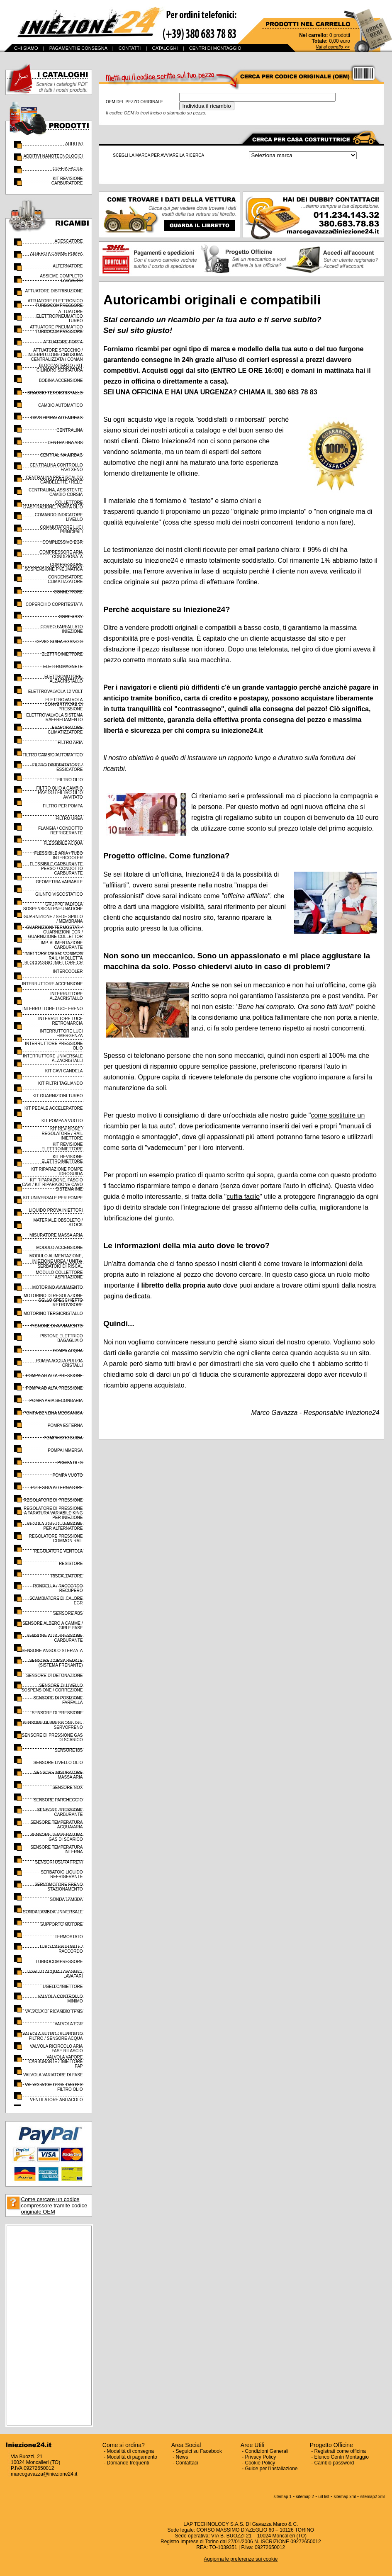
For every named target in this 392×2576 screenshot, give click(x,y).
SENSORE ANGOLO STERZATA (52, 1650)
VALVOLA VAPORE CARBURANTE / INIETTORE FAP (56, 2061)
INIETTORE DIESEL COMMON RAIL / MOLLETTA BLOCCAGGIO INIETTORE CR (53, 958)
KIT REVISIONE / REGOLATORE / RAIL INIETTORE (62, 1133)
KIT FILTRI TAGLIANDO (60, 1083)
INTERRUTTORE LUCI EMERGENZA (61, 1033)
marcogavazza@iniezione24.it (44, 2474)
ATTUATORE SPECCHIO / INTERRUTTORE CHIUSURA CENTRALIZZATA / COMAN (55, 355)
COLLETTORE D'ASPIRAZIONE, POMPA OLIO (53, 504)
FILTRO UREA (69, 818)
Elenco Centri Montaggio (341, 2457)
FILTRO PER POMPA (63, 806)
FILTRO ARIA (70, 742)
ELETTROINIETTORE (62, 654)
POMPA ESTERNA (65, 1425)
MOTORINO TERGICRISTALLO (53, 1313)
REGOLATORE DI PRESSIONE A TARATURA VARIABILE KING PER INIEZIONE (53, 1513)
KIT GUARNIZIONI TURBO (57, 1096)
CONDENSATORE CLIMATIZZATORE (65, 579)
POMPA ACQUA (68, 1351)
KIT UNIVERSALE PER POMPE (53, 1198)
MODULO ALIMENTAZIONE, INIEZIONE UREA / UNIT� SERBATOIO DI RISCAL (56, 1261)
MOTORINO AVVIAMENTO (57, 1287)
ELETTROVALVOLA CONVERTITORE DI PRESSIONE (64, 704)
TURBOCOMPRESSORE (59, 1961)
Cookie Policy (260, 2463)
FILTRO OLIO (70, 780)
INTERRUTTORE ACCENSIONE (52, 984)
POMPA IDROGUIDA (63, 1438)
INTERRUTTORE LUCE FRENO (52, 1008)
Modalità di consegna (130, 2451)
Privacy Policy (260, 2457)
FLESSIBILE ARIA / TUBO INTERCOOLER (58, 855)
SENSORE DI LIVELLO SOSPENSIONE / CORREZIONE (52, 1687)
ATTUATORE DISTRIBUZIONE (54, 291)
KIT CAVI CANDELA (64, 1071)
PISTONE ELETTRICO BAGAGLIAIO (61, 1338)
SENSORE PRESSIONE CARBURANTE (60, 1812)
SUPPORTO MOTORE (61, 1924)
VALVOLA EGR (69, 2024)
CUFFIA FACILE (68, 168)
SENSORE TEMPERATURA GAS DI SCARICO (56, 1837)
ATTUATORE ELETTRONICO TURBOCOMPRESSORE (55, 303)
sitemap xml (344, 2496)
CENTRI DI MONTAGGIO (215, 48)
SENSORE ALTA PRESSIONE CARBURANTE (55, 1638)
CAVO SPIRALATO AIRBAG (57, 418)
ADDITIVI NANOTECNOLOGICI (53, 156)
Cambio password (334, 2463)
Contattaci (187, 2463)
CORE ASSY (71, 617)
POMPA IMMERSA (65, 1450)
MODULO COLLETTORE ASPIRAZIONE (59, 1274)
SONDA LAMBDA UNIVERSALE (53, 1912)
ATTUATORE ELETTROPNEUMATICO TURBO (59, 316)
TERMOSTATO (69, 1936)
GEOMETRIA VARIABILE (59, 882)
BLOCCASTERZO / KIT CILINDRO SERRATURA (60, 367)
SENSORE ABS (68, 1613)
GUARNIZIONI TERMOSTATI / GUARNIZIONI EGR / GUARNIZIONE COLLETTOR (54, 932)
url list (324, 2496)
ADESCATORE (69, 241)
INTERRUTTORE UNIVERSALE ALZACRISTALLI (53, 1058)
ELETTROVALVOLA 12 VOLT (55, 691)
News (182, 2457)
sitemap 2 (305, 2496)
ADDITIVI (74, 143)
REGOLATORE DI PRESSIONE (53, 1500)
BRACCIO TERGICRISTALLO (55, 393)
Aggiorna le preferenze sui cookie (241, 2559)
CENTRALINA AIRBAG (61, 455)
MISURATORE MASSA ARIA (56, 1235)
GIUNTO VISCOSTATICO (59, 894)
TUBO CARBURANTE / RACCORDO (61, 1949)
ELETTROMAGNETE (63, 666)
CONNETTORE (68, 592)
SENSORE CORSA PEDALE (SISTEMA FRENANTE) (56, 1662)
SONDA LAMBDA (66, 1899)
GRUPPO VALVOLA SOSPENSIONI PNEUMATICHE (53, 906)
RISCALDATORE (67, 1576)
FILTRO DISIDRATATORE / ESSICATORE (57, 767)
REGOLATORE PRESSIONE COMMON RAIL (56, 1538)
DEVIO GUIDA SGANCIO (59, 641)
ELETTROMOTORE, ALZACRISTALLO (63, 678)
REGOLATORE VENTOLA (58, 1551)
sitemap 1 (283, 2496)
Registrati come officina (340, 2451)
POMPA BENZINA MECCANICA (53, 1413)
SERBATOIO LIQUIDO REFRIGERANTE (62, 1874)
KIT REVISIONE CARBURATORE (67, 180)
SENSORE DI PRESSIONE (57, 1713)
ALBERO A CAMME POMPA (56, 253)
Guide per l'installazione (271, 2469)
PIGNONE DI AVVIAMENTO (57, 1326)
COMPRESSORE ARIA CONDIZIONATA (61, 554)
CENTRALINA (69, 430)
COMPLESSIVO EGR (62, 542)
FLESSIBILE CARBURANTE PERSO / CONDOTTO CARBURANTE (56, 868)
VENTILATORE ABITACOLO (56, 2099)
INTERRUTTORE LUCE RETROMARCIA (60, 1021)
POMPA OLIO (70, 1463)
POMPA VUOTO (68, 1475)
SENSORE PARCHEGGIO (58, 1800)
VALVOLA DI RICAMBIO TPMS (54, 2011)
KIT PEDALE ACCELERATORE (53, 1108)
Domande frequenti (128, 2463)
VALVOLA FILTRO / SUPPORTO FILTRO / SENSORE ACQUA (52, 2036)
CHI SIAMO (26, 48)
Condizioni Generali (267, 2451)
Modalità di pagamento (132, 2457)
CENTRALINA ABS (65, 442)
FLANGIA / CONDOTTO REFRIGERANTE (60, 830)
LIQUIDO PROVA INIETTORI (56, 1210)
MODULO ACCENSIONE (59, 1247)
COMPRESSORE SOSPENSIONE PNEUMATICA (53, 566)
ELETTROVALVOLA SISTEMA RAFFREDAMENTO (54, 717)
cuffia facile (243, 1196)
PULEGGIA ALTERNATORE (57, 1487)
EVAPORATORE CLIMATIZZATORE (65, 729)
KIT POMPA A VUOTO (62, 1120)
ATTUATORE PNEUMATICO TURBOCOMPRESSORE (56, 329)
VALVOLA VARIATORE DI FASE (53, 2075)
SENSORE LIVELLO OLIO (58, 1762)
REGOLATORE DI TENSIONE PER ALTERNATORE (55, 1526)
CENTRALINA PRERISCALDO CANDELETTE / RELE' (54, 479)
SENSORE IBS (69, 1750)
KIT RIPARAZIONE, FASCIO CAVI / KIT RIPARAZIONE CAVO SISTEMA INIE (52, 1184)
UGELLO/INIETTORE (63, 1986)
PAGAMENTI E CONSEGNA (78, 48)
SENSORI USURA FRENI (59, 1862)
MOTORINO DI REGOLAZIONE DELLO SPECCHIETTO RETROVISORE (53, 1300)
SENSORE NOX (67, 1787)
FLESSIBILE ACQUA (63, 843)
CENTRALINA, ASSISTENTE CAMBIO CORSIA (56, 492)
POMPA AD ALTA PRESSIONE (54, 1375)
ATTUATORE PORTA (63, 342)
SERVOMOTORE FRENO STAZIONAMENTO (58, 1886)
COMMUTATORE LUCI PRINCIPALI (61, 529)
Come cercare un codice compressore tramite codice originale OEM (54, 2205)
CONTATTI (130, 48)
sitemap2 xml (372, 2496)
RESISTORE (71, 1563)
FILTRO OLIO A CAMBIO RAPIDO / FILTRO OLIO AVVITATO (59, 793)
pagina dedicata (126, 1296)
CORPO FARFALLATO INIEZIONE (62, 629)
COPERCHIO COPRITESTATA (54, 604)
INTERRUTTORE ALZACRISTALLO (66, 996)
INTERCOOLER (68, 971)
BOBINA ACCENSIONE (61, 380)
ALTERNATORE (68, 266)
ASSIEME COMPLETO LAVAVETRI (61, 278)
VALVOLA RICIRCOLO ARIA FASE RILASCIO (56, 2048)
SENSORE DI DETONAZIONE (54, 1675)
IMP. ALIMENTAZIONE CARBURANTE (62, 945)
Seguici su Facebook (199, 2451)
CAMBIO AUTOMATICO (60, 405)
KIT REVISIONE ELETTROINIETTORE (62, 1146)
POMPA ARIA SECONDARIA (56, 1400)
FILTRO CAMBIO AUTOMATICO (52, 755)
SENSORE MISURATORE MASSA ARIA (58, 1774)
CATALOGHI (165, 48)
